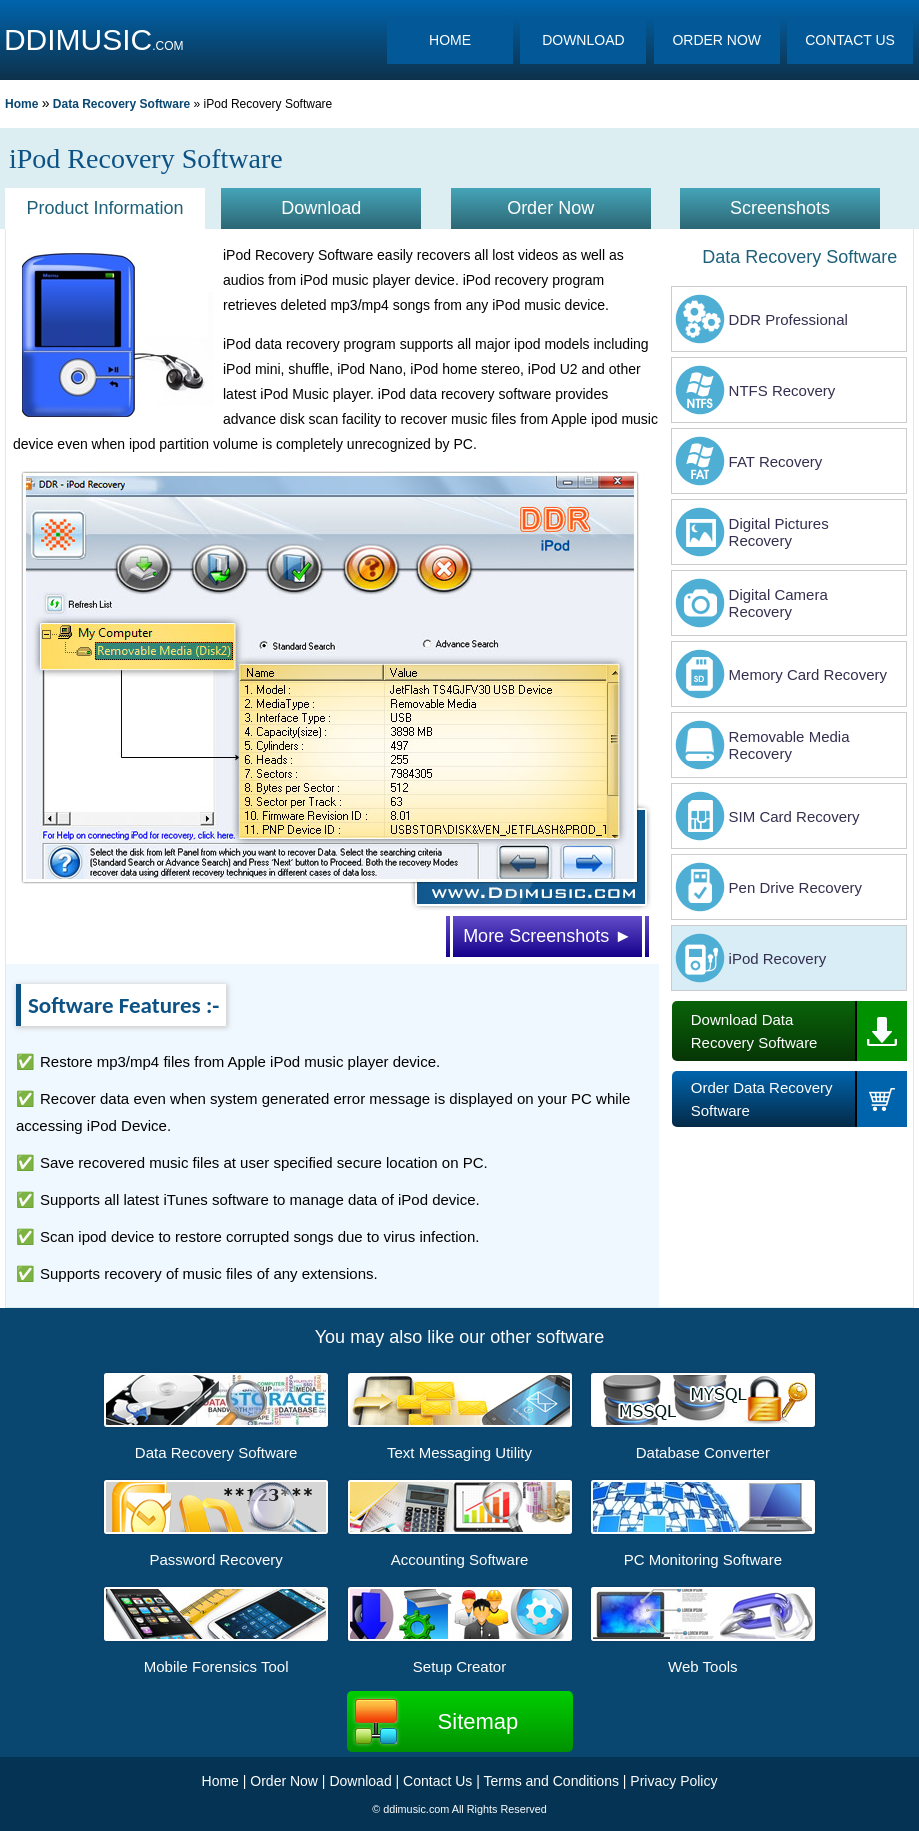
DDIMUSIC (78, 39)
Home (21, 104)
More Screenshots (547, 936)
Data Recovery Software (121, 104)
